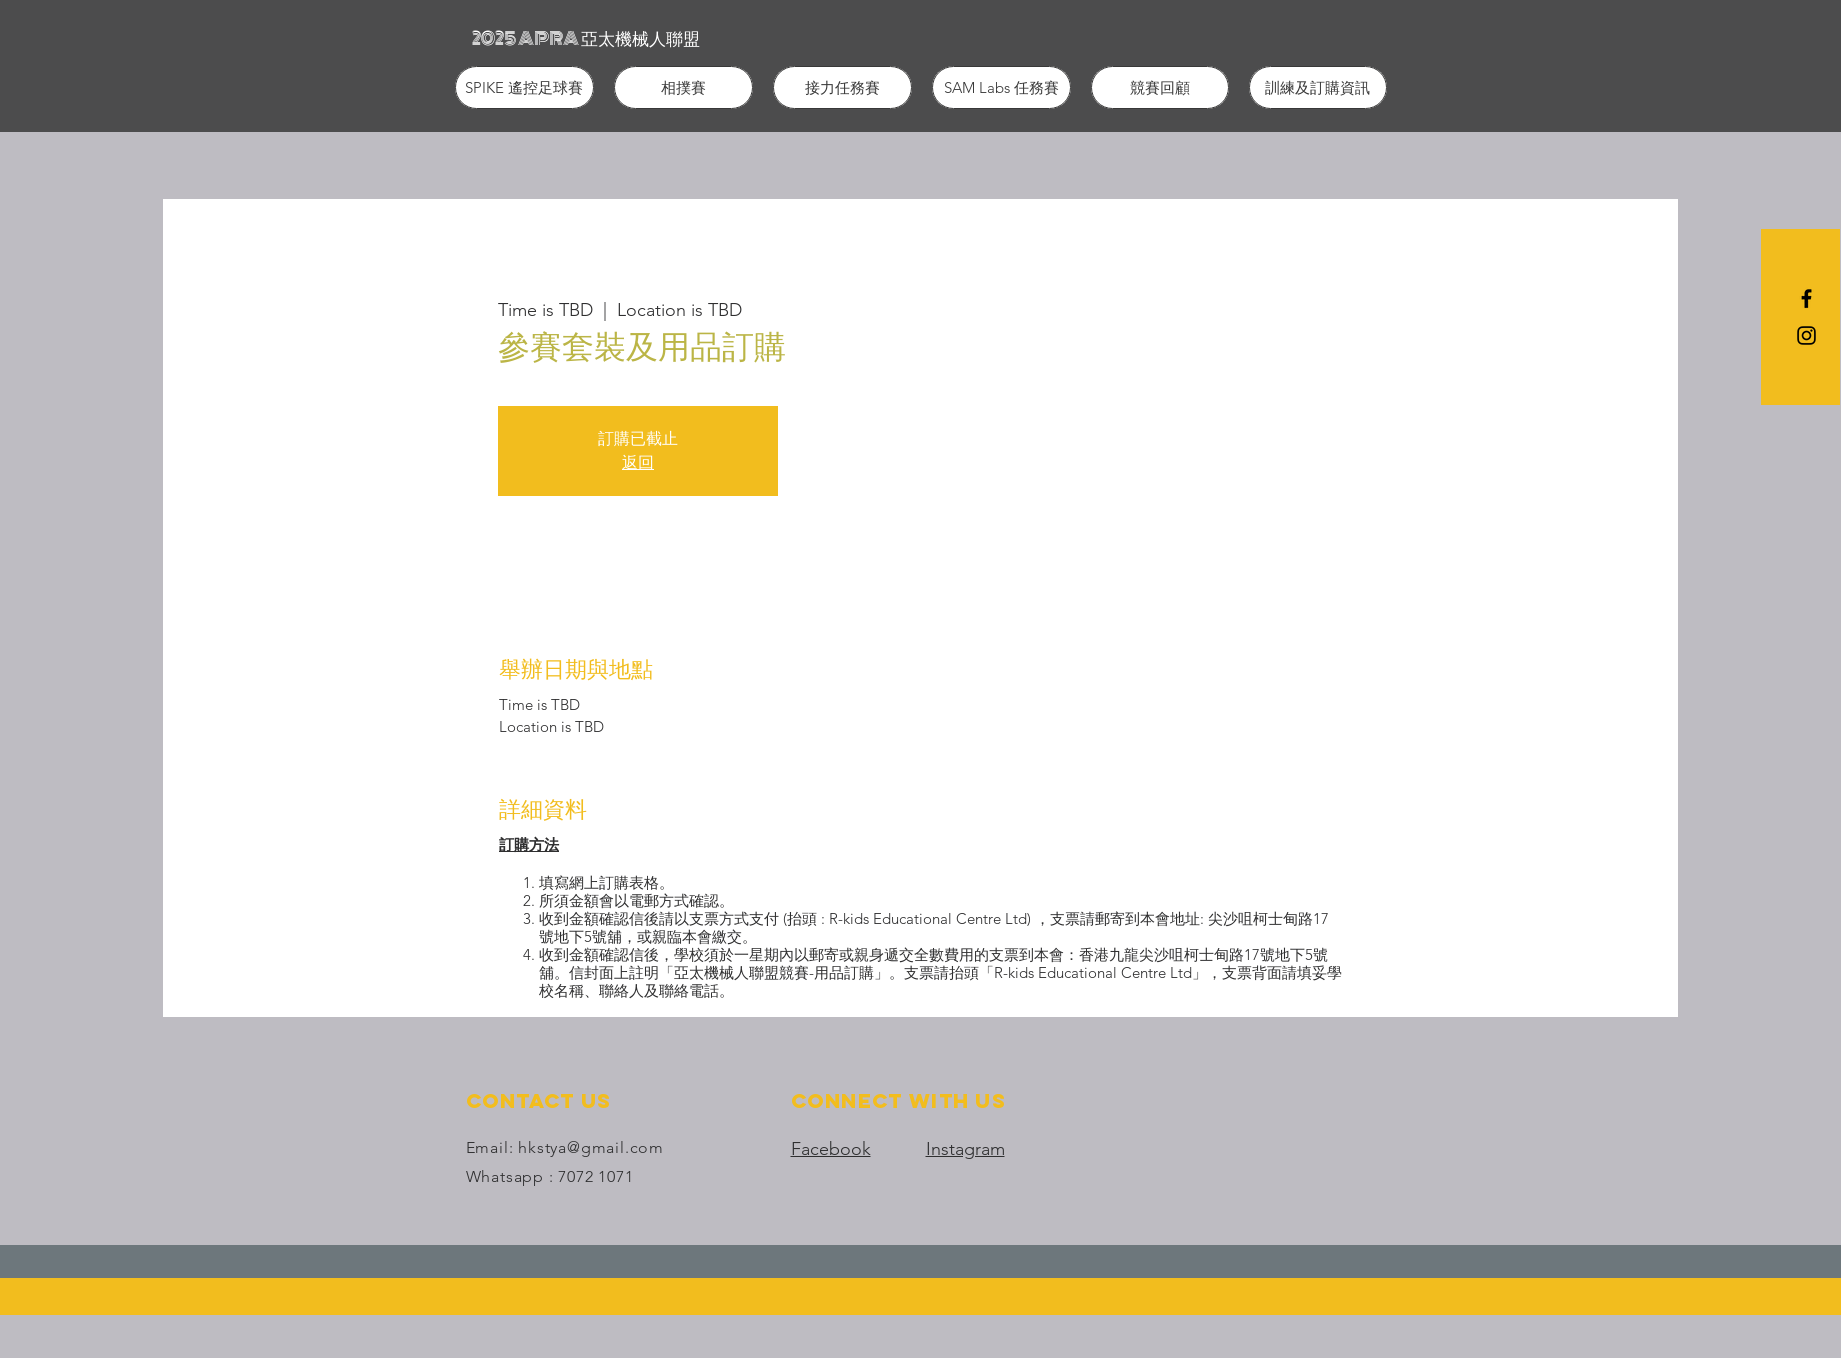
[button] (524, 87)
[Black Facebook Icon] (1806, 298)
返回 (638, 462)
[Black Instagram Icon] (1806, 335)
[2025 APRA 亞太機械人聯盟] (586, 38)
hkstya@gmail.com (591, 1147)
